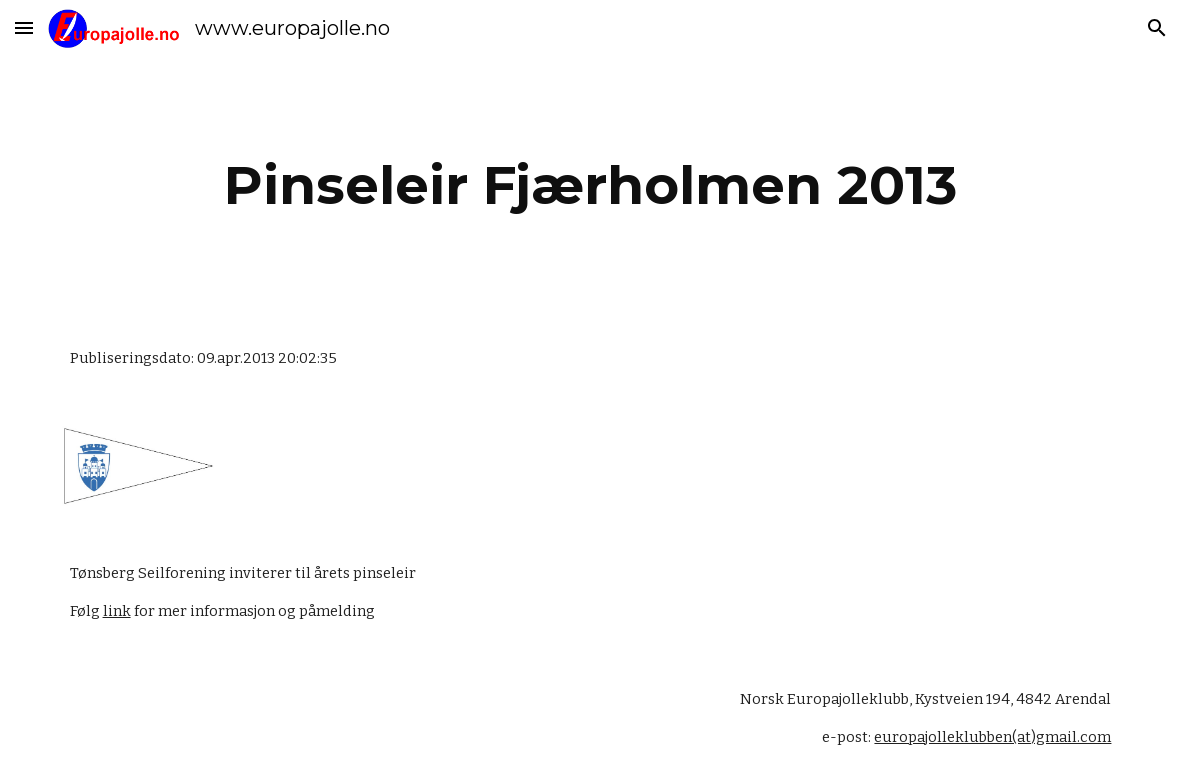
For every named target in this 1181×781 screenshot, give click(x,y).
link (117, 611)
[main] (591, 185)
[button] (24, 27)
